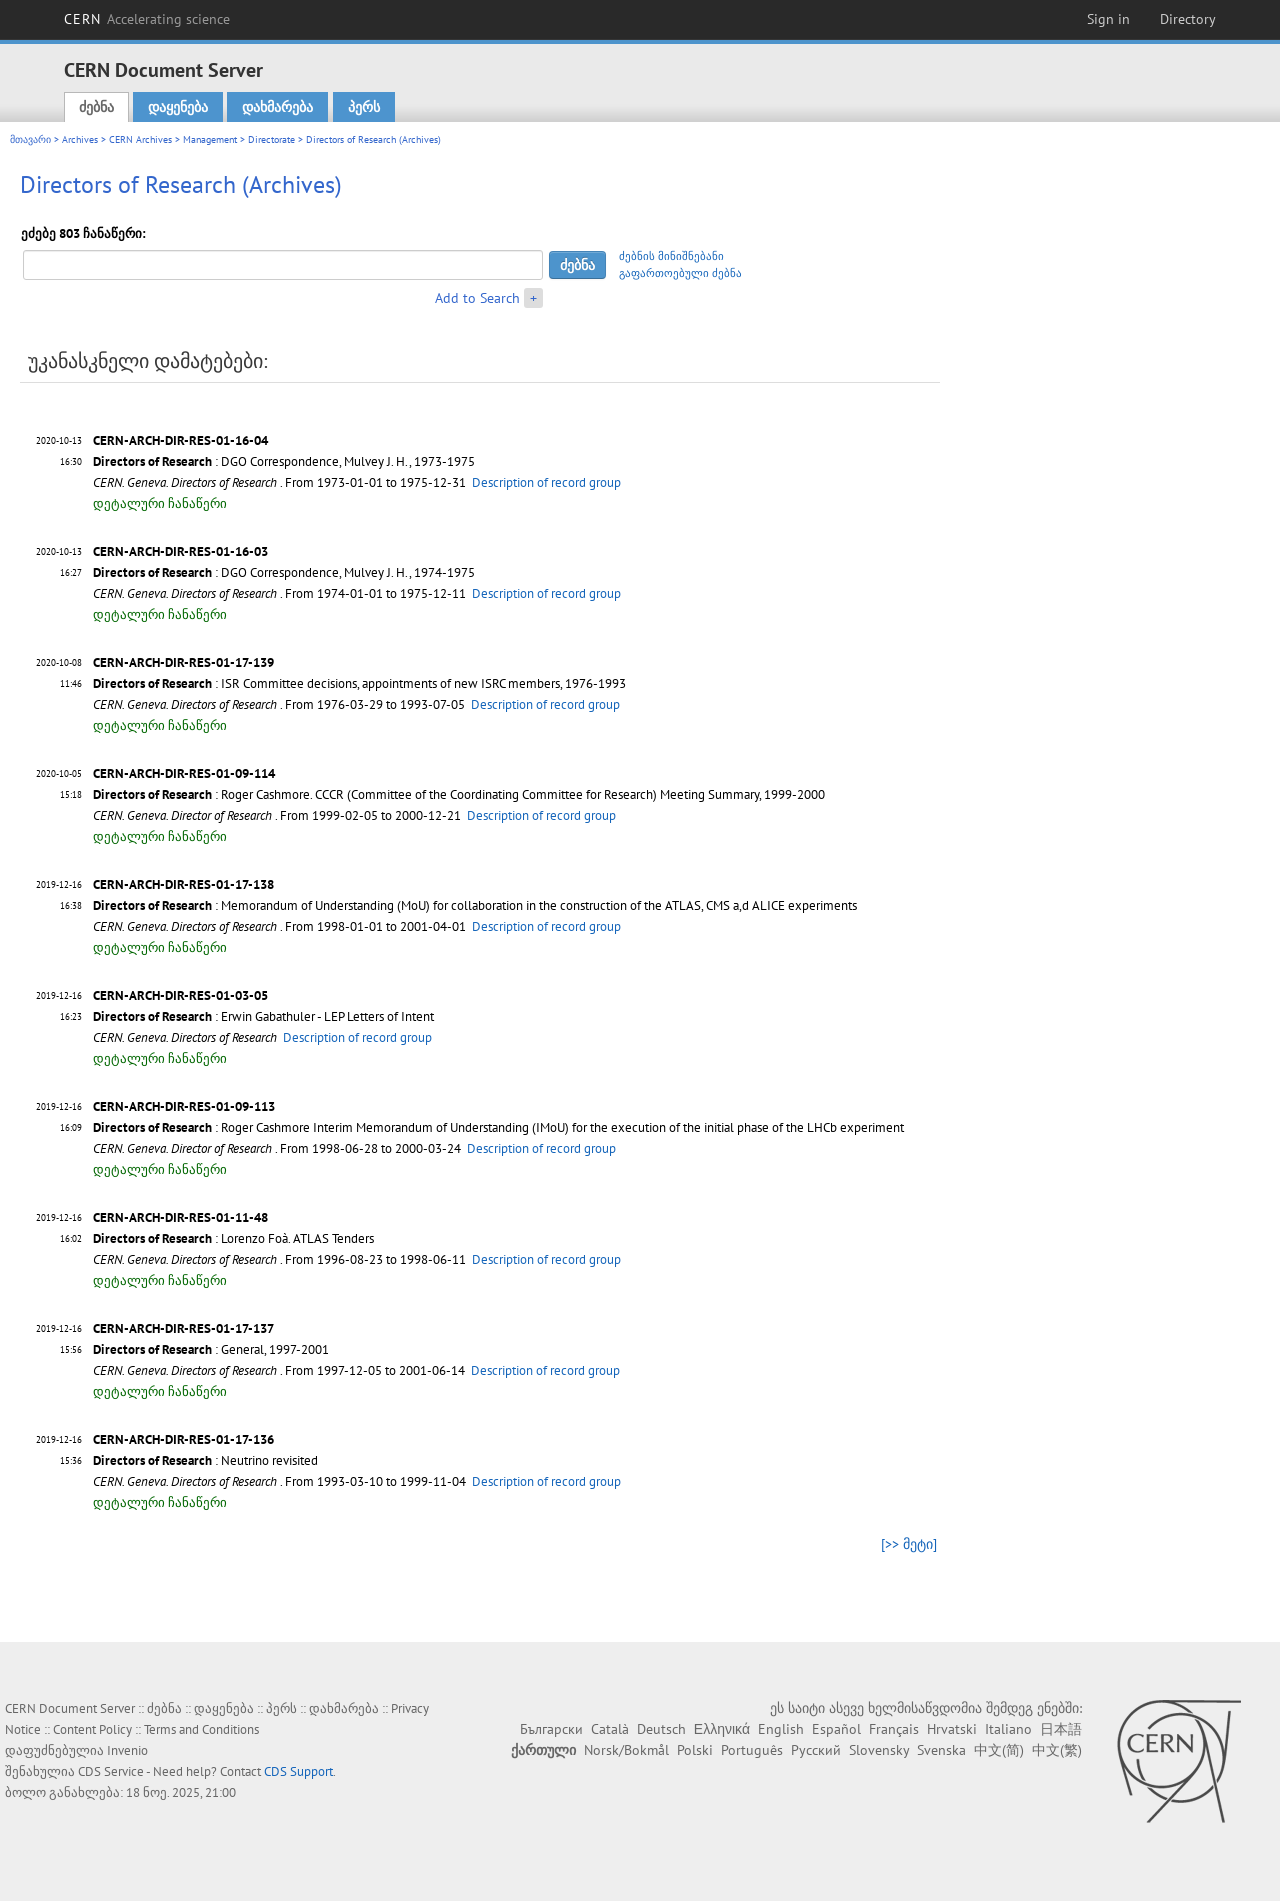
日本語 (1061, 1729)
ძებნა (96, 107)
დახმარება (277, 107)
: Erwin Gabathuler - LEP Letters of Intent (263, 1016)
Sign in (1108, 19)
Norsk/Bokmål (626, 1750)
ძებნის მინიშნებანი (671, 256)
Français (894, 1729)
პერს (364, 107)
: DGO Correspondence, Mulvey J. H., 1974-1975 (284, 572)
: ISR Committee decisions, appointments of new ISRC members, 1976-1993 (359, 683)
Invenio (127, 1750)
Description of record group (546, 482)
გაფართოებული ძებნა (680, 273)
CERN (147, 19)
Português (752, 1750)
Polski (695, 1750)
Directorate (271, 139)
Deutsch (661, 1729)
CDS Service (111, 1771)
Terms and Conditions (201, 1729)
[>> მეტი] (909, 1544)
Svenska (941, 1750)
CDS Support (298, 1771)
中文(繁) (1057, 1750)
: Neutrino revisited (205, 1460)
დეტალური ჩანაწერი (160, 503)
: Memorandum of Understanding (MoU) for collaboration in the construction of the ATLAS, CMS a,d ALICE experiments (475, 905)
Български (551, 1729)
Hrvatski (952, 1729)
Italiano (1008, 1729)
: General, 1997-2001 (211, 1349)
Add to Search (477, 298)
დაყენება (178, 107)
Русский (816, 1750)
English (781, 1729)
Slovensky (879, 1750)
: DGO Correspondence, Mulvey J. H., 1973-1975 (284, 461)
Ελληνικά (722, 1729)
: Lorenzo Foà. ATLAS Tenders (233, 1238)
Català (610, 1729)
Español (836, 1729)
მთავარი (30, 139)
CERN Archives (140, 139)
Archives (80, 139)
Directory (1188, 19)
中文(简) (999, 1750)
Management (210, 139)
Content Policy (92, 1729)
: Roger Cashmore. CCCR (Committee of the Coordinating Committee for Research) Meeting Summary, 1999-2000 (459, 794)
